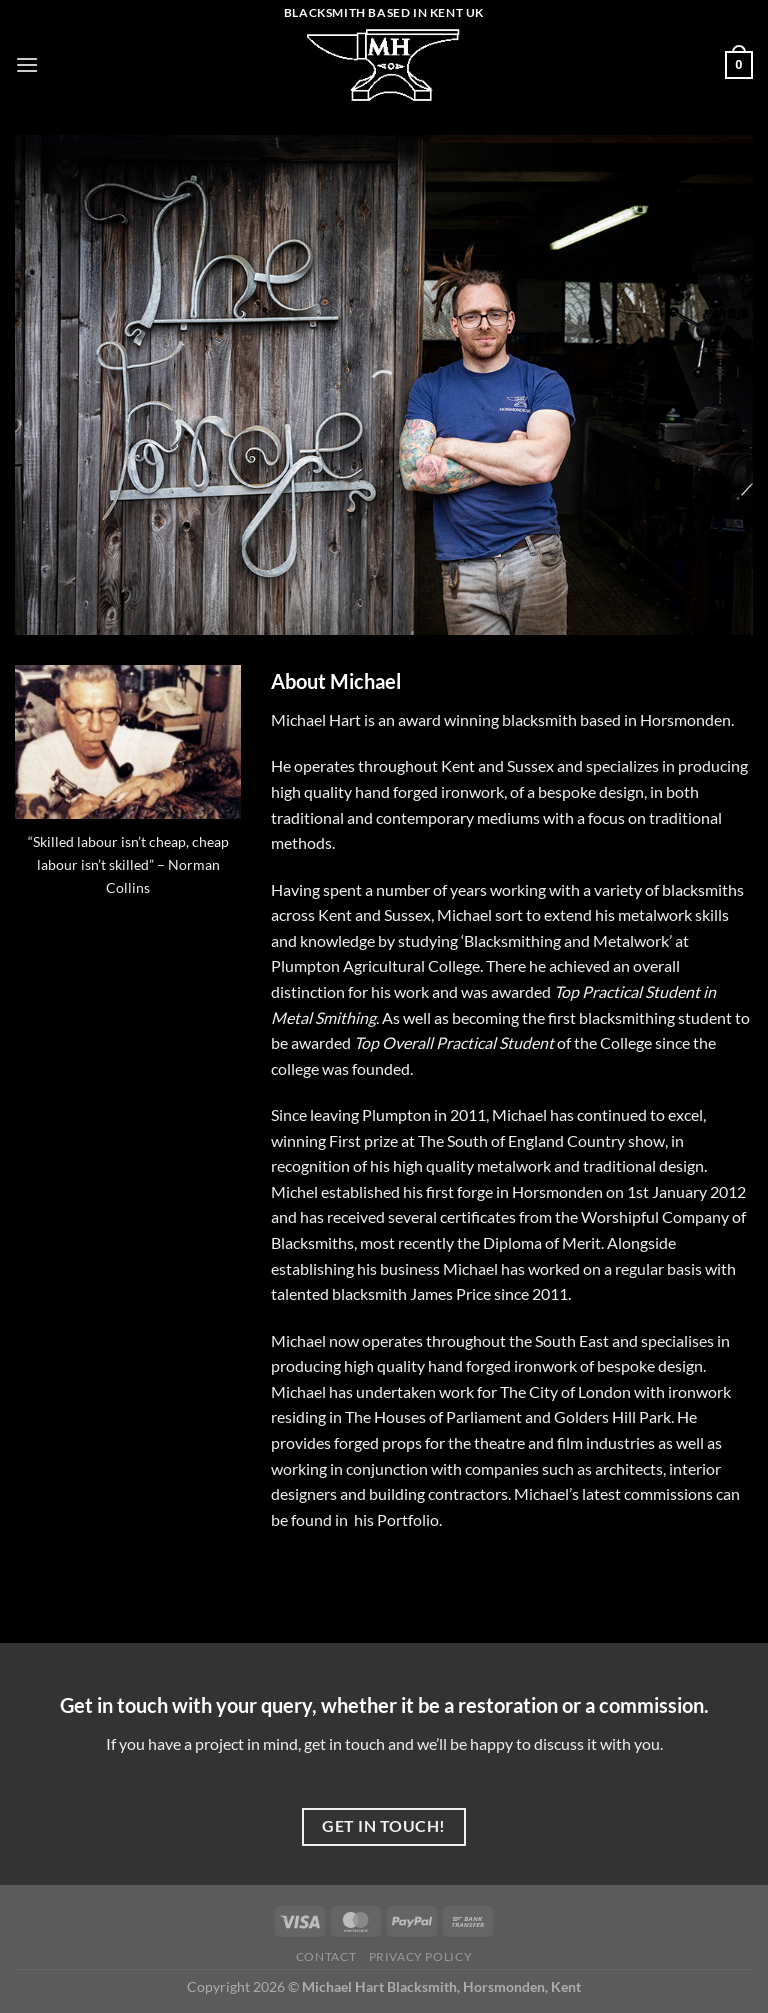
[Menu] (27, 64)
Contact (326, 1956)
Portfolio (408, 1519)
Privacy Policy (421, 1956)
